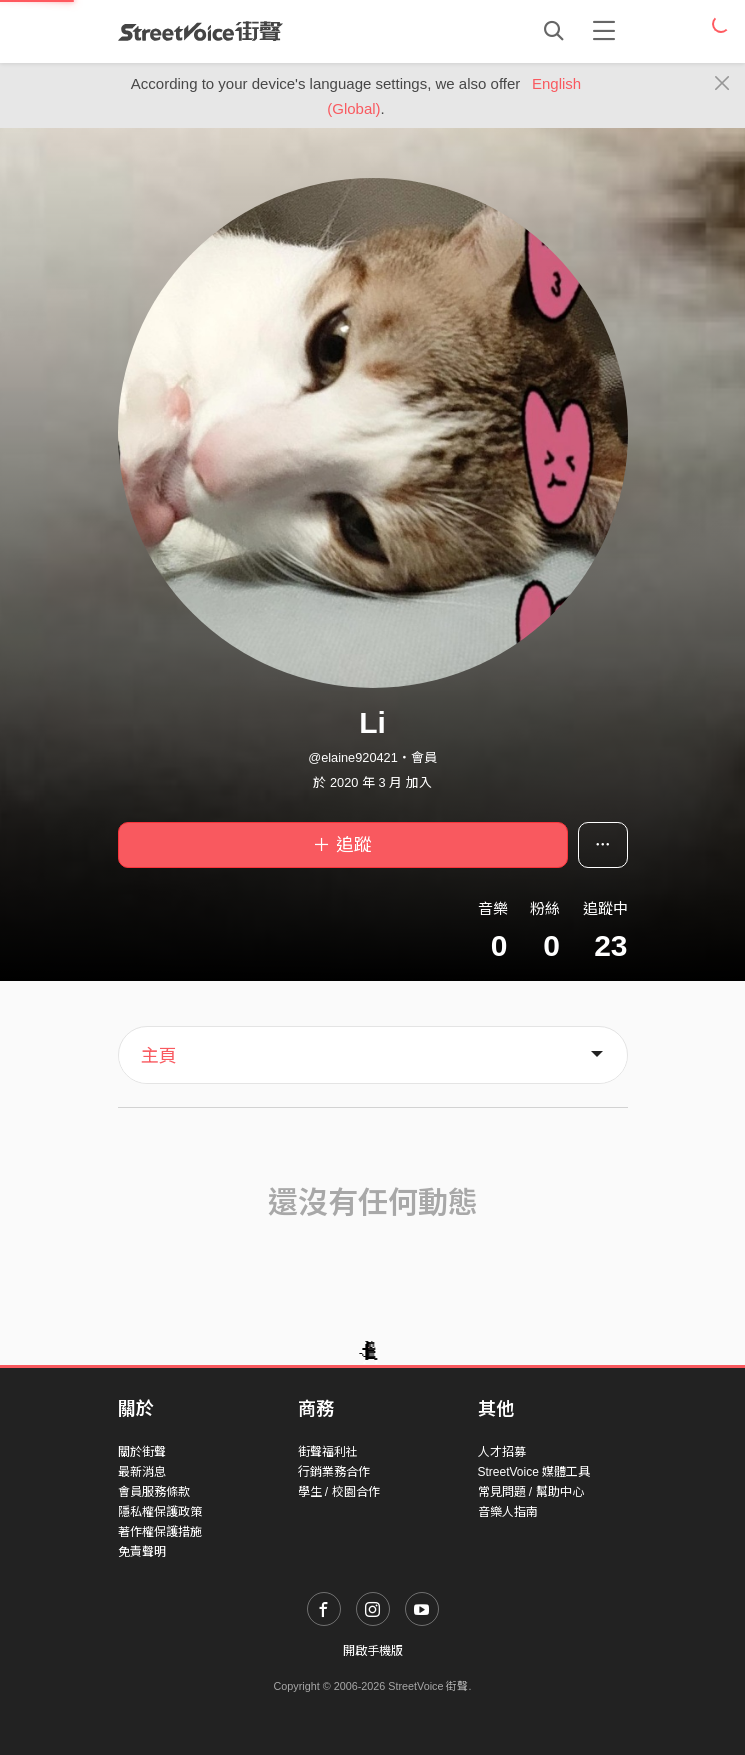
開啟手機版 (373, 1651)
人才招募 (502, 1452)
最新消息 (142, 1472)
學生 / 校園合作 (339, 1492)
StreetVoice (200, 31)
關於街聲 (142, 1452)
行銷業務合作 (334, 1472)
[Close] (722, 84)
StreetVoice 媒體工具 (534, 1472)
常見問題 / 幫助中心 (531, 1492)
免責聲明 (142, 1552)
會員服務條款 (154, 1492)
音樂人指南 (508, 1512)
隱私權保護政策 (160, 1512)
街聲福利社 (328, 1452)
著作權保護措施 (160, 1532)
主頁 (159, 1056)
